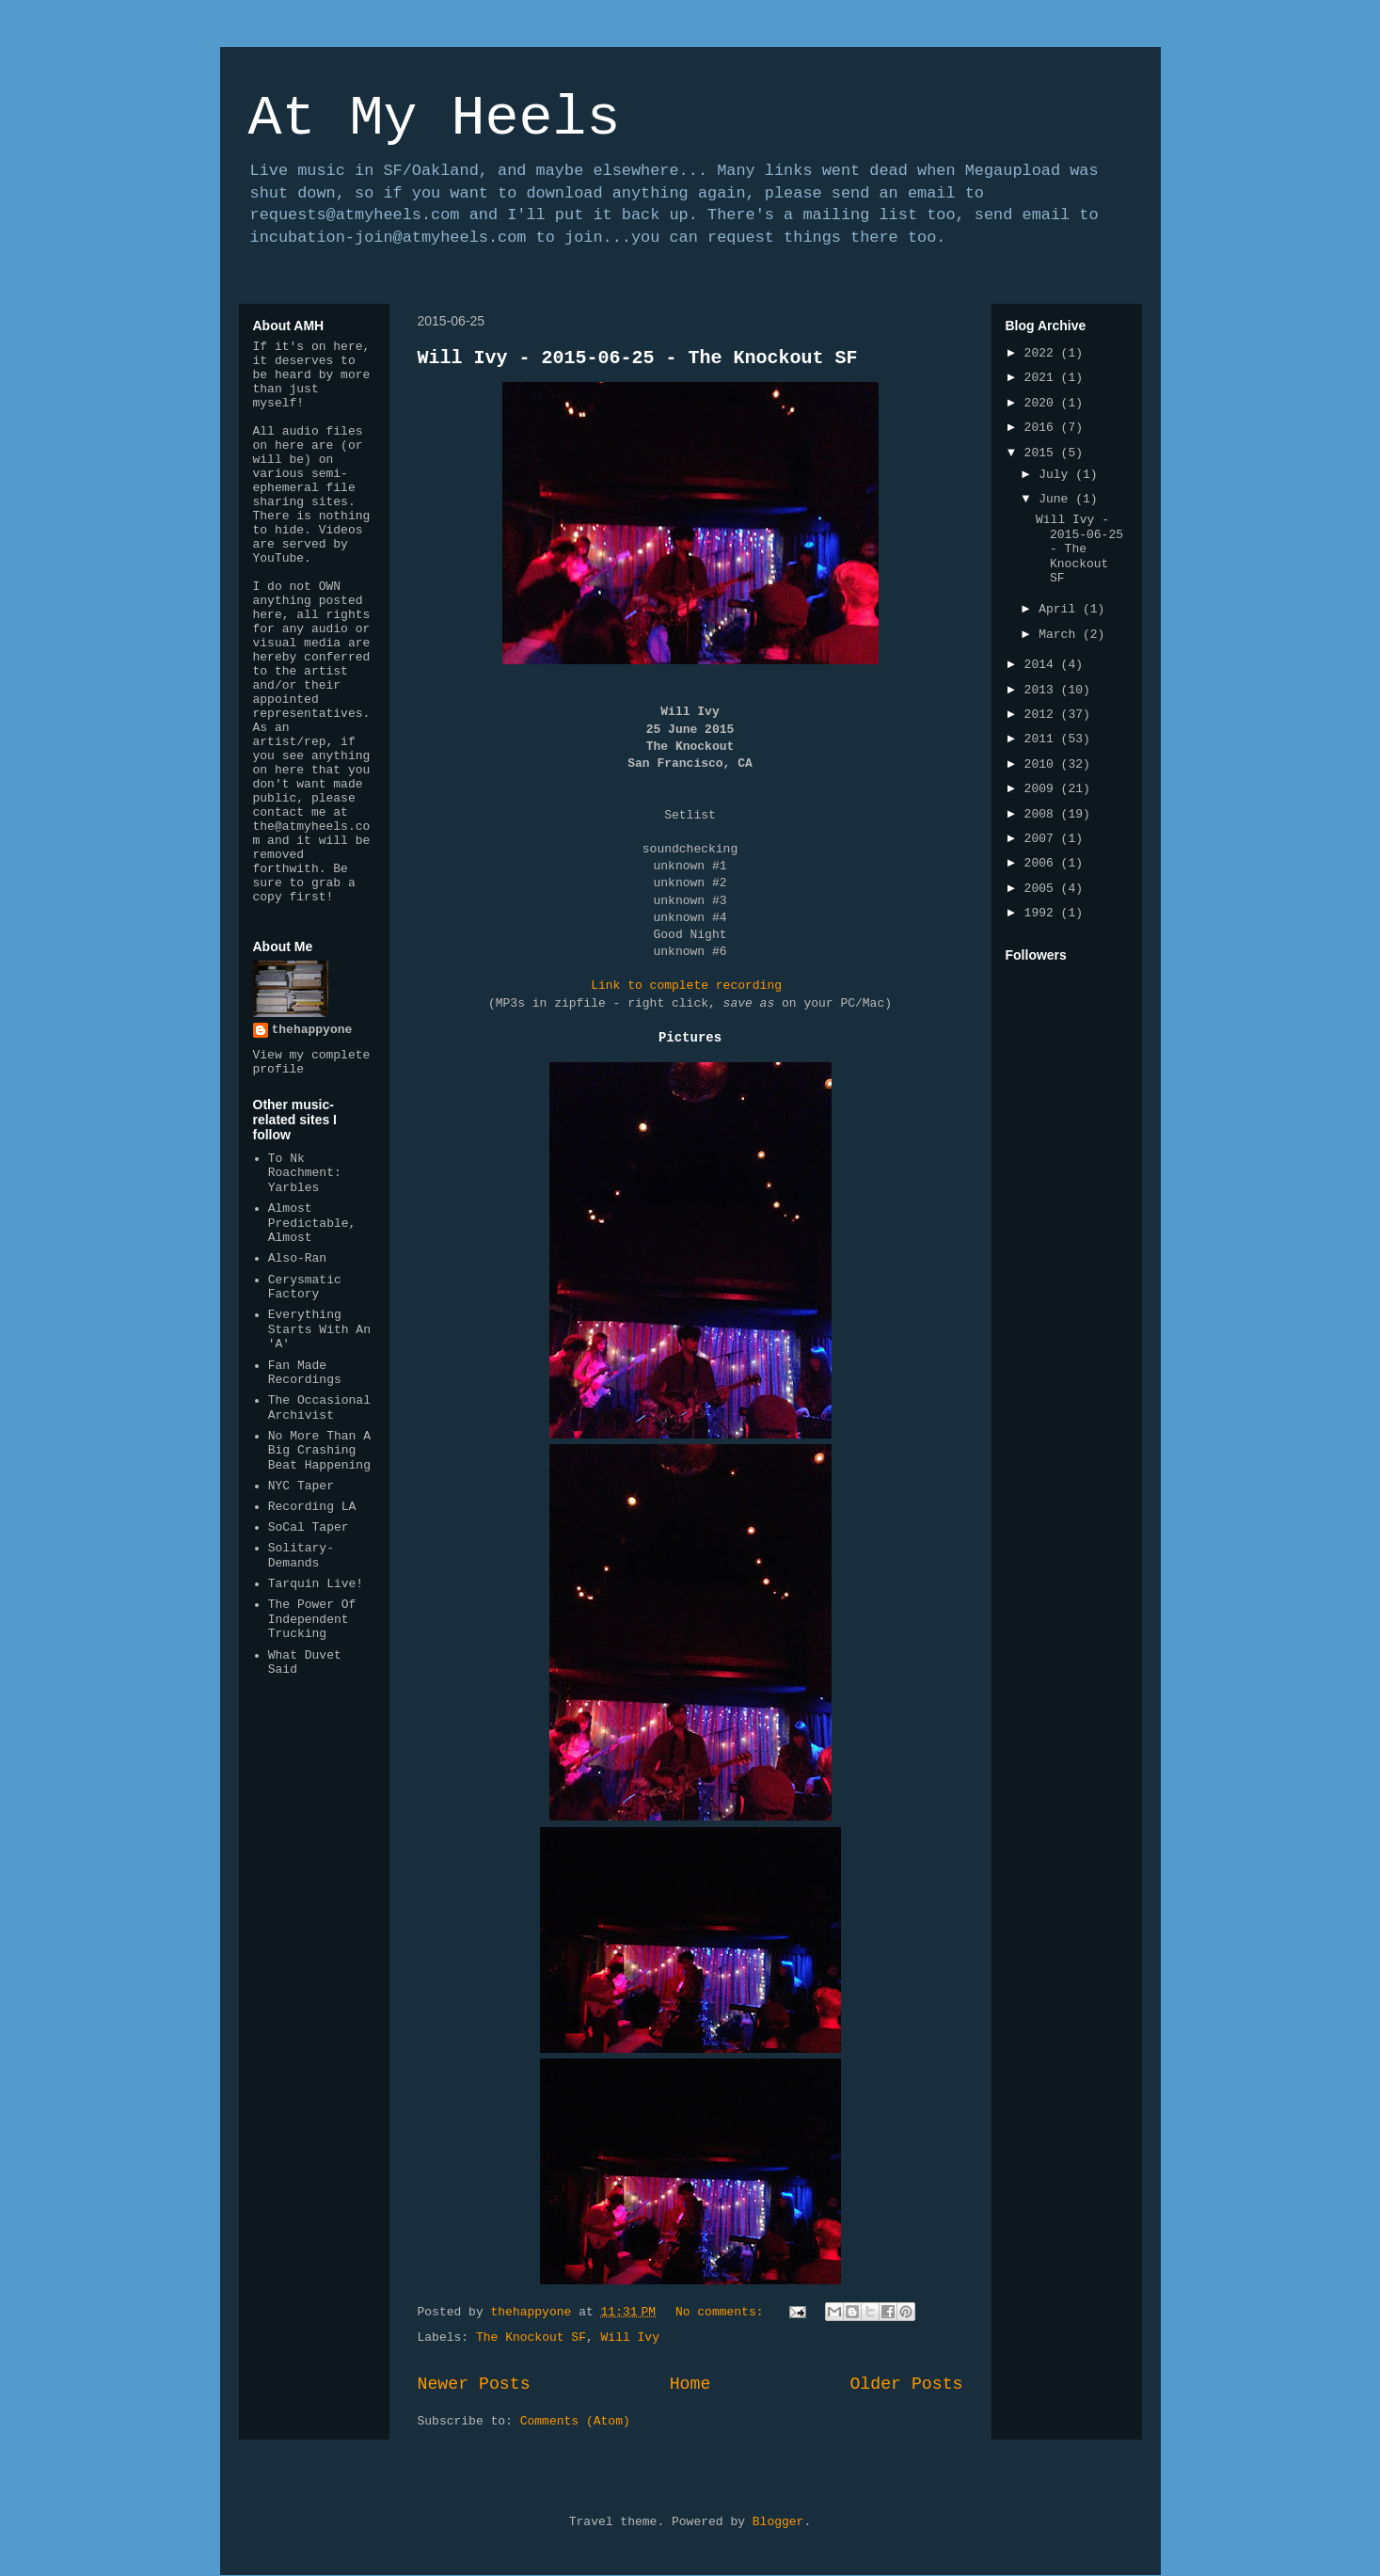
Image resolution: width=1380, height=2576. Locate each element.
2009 (1042, 789)
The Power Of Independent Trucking (312, 1619)
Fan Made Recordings (304, 1373)
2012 (1042, 715)
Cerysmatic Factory (304, 1287)
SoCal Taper (308, 1527)
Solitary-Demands (301, 1555)
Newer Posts (474, 2384)
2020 (1042, 403)
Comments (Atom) (575, 2421)
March (1061, 635)
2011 (1042, 739)
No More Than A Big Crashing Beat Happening (319, 1450)
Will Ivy (630, 2337)
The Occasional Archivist (319, 1408)
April (1061, 609)
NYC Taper (301, 1486)
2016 (1042, 428)
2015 (1042, 453)
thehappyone (312, 1030)
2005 (1042, 889)
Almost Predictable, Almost (312, 1223)
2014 (1042, 665)
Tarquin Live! (315, 1584)
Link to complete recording (686, 985)
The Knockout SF (531, 2337)
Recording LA (312, 1507)
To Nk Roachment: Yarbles (304, 1173)
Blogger (778, 2522)
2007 (1042, 839)
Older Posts (905, 2384)
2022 (1042, 353)
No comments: (722, 2312)
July (1057, 475)
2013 (1042, 690)
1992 (1042, 913)
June (1057, 499)
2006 (1042, 863)
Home (690, 2384)
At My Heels (434, 119)
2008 (1042, 814)
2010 (1042, 764)
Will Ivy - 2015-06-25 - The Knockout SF (638, 358)
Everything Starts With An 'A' (319, 1329)
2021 (1042, 378)
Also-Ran (297, 1258)
